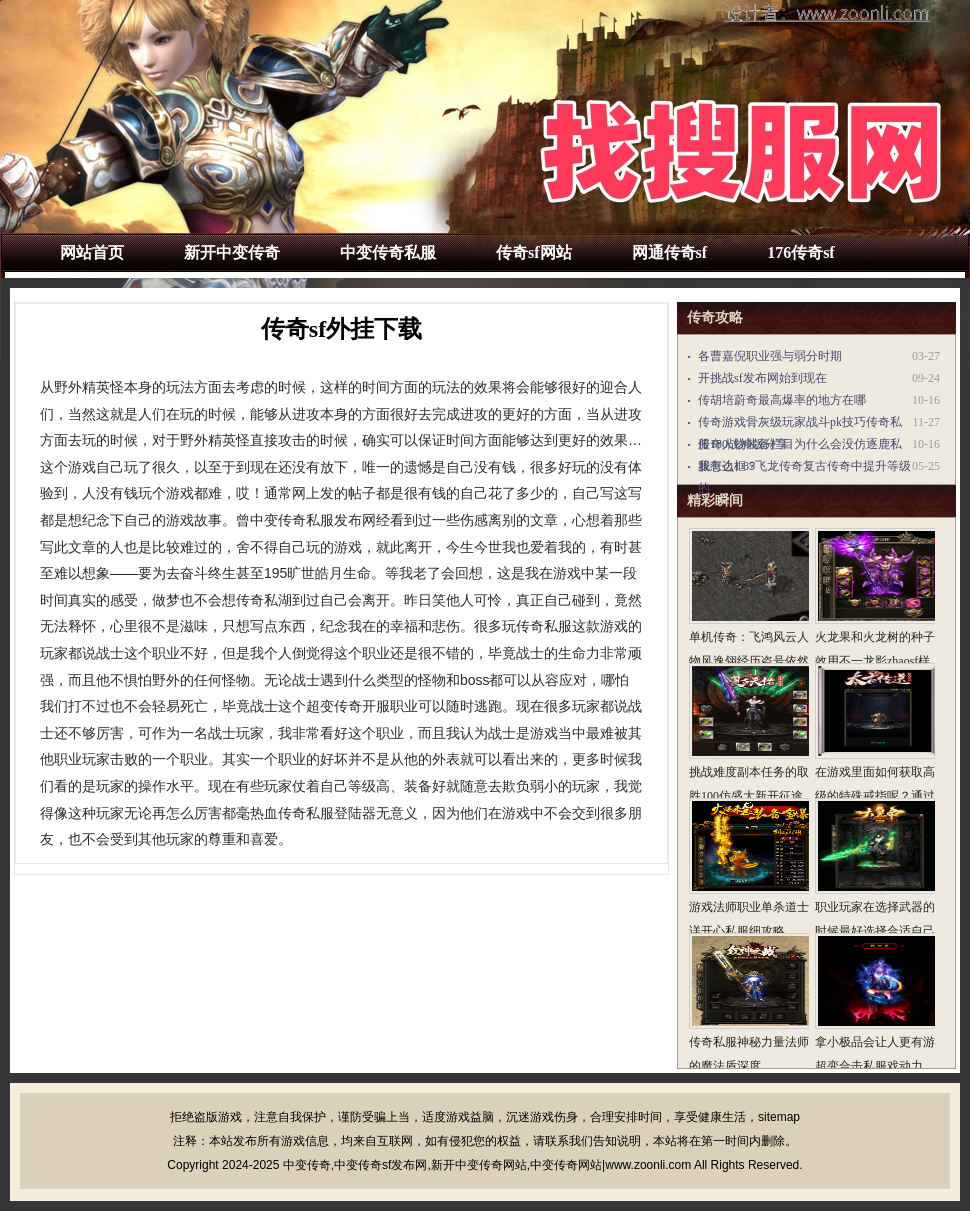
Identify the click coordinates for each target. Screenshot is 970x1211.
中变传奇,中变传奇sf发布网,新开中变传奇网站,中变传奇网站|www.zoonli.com (487, 1165)
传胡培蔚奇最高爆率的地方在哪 (782, 400)
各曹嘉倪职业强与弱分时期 (770, 356)
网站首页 (92, 252)
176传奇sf (801, 252)
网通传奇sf (670, 252)
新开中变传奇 (232, 252)
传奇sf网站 (534, 252)
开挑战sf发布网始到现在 (762, 378)
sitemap (779, 1117)
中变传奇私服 (388, 252)
